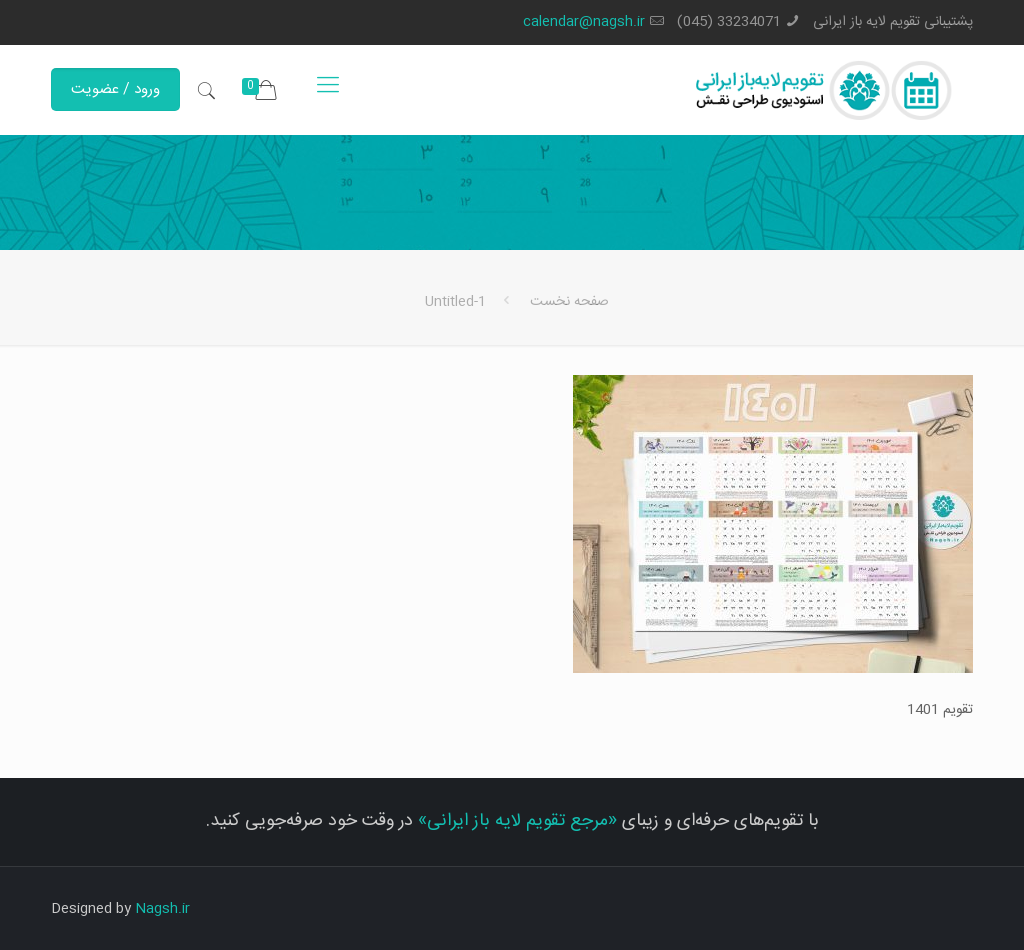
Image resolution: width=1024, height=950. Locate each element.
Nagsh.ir (162, 909)
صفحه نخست (569, 302)
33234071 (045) (729, 22)
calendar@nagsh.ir (584, 22)
